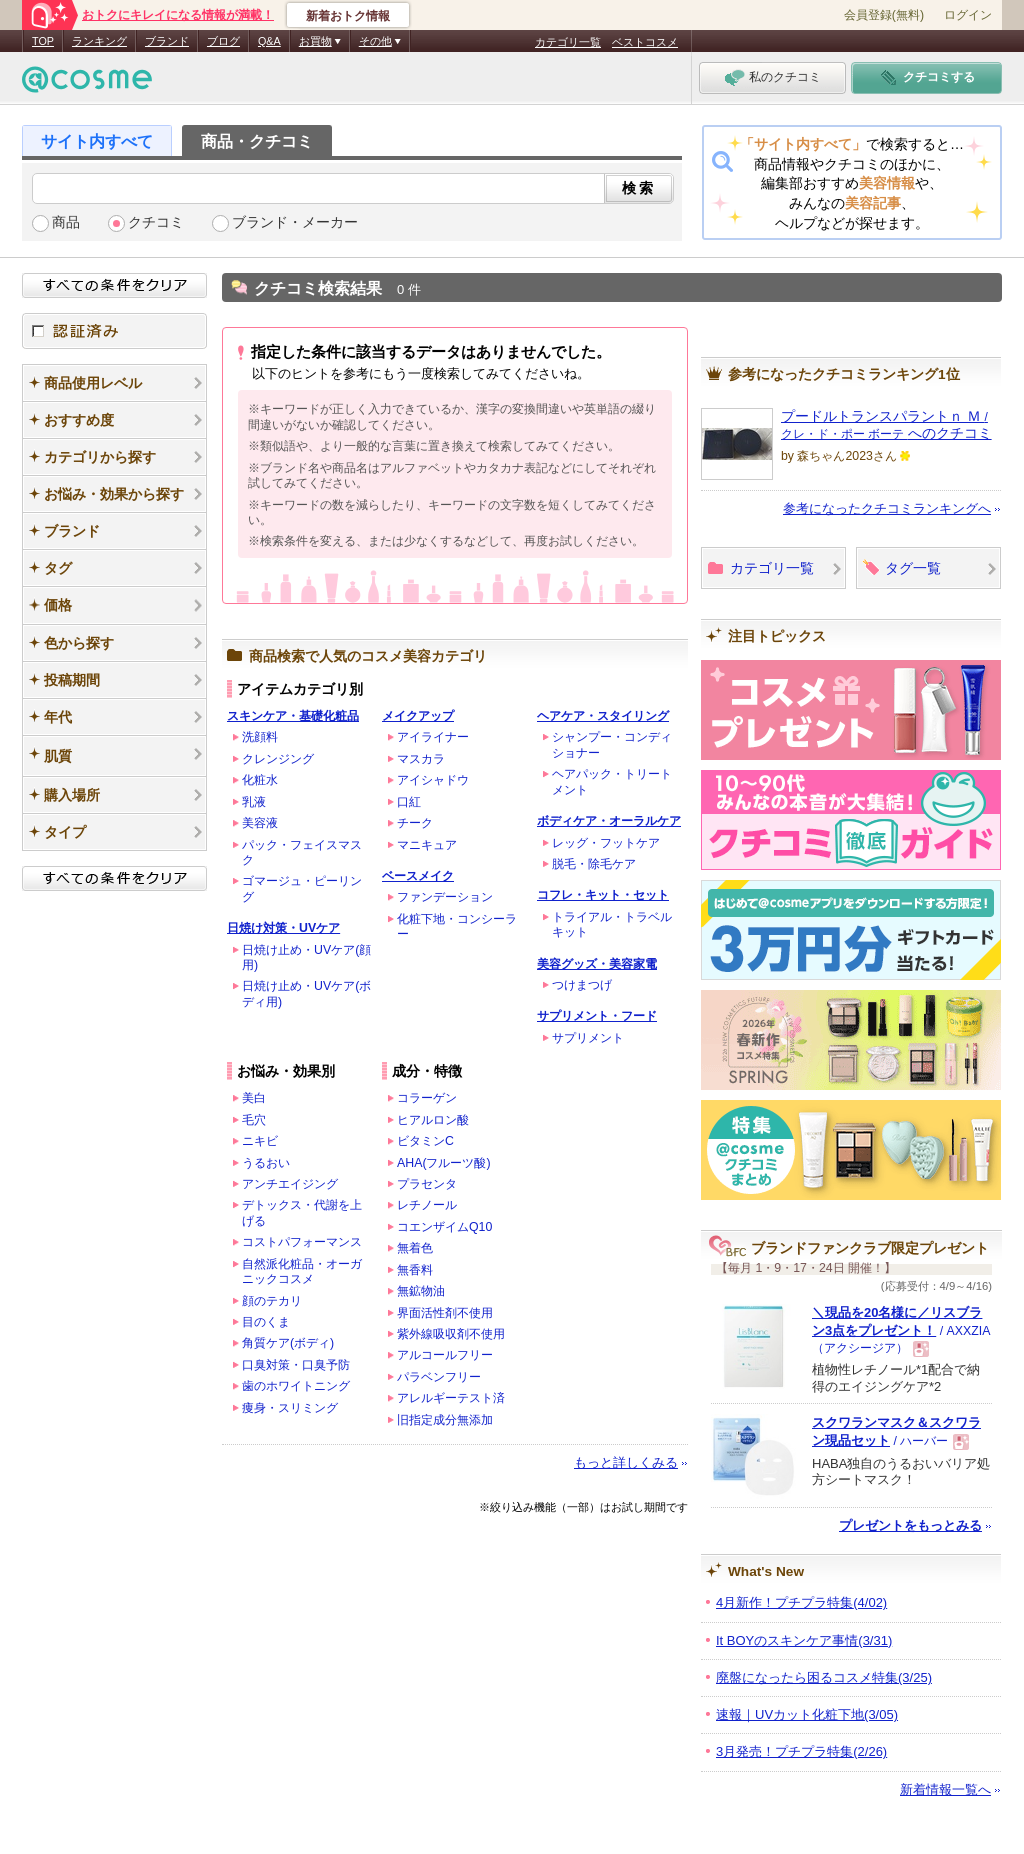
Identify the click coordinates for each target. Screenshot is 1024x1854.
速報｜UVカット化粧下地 (807, 1714)
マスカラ (421, 759)
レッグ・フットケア (606, 843)
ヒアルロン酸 (433, 1120)
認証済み (114, 331)
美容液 (260, 823)
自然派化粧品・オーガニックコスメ (302, 1271)
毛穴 (254, 1120)
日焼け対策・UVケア (283, 928)
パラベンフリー (439, 1377)
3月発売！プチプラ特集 (801, 1751)
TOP (43, 41)
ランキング (99, 41)
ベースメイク (418, 876)
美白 (254, 1098)
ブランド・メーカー (295, 222)
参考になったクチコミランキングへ (887, 508)
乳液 (254, 802)
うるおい (266, 1163)
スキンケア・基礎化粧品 (293, 716)
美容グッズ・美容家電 (597, 964)
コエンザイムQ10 (444, 1227)
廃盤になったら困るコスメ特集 (824, 1677)
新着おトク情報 (348, 16)
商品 (66, 222)
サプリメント (588, 1038)
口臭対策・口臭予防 (296, 1365)
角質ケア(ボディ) (288, 1343)
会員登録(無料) (884, 15)
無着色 (415, 1248)
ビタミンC (425, 1141)
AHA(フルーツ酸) (444, 1163)
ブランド (167, 41)
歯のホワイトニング (296, 1386)
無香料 (415, 1270)
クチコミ (156, 222)
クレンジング (278, 759)
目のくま (266, 1322)
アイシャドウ (433, 780)
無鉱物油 (421, 1291)
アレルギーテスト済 (451, 1398)
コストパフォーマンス (302, 1242)
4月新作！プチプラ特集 (801, 1602)
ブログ (223, 41)
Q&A (269, 41)
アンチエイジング (290, 1184)
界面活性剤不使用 (445, 1313)
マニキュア (427, 845)
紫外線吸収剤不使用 (451, 1334)
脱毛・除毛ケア (594, 864)
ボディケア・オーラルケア (609, 821)
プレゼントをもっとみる (910, 1525)
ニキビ (260, 1141)
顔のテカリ (272, 1301)
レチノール (427, 1205)
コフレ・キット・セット (603, 895)
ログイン (968, 15)
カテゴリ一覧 (568, 42)
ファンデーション (445, 897)
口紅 (409, 802)
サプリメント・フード (597, 1016)
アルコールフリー (445, 1355)
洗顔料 (260, 737)
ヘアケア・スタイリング (603, 716)
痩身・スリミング (290, 1408)
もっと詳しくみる (626, 1462)
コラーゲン (427, 1098)
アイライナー (433, 737)
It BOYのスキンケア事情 (804, 1640)
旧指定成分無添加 (445, 1420)
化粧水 (260, 780)
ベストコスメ (645, 42)
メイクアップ (418, 716)
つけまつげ (582, 985)
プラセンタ (427, 1184)
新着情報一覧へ (945, 1789)
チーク (415, 823)
